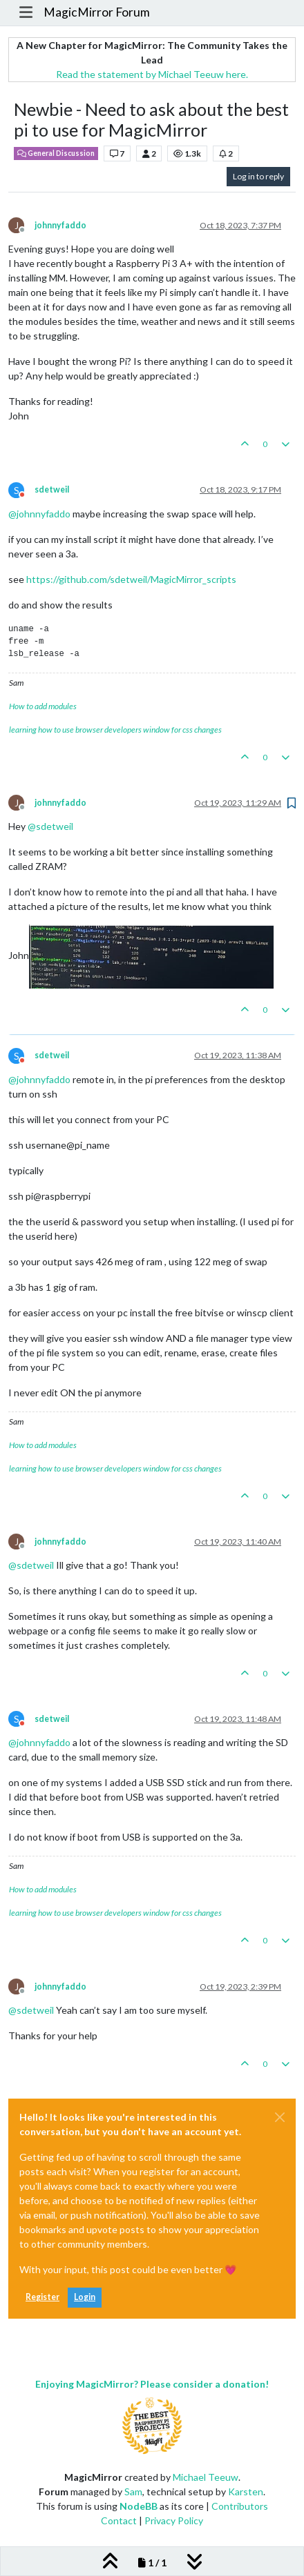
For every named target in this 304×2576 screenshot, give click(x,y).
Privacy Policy (173, 2520)
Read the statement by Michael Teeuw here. (152, 74)
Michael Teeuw (205, 2477)
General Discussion (56, 153)
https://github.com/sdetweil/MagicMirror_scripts (131, 579)
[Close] (280, 2117)
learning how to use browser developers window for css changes (115, 729)
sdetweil (52, 489)
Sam (133, 2491)
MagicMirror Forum (97, 12)
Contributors (239, 2506)
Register (42, 2297)
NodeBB (139, 2506)
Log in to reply (258, 176)
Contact (119, 2520)
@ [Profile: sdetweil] (50, 826)
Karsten (245, 2491)
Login (84, 2297)
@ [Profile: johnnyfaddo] (39, 513)
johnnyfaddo (60, 225)
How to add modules (43, 706)
